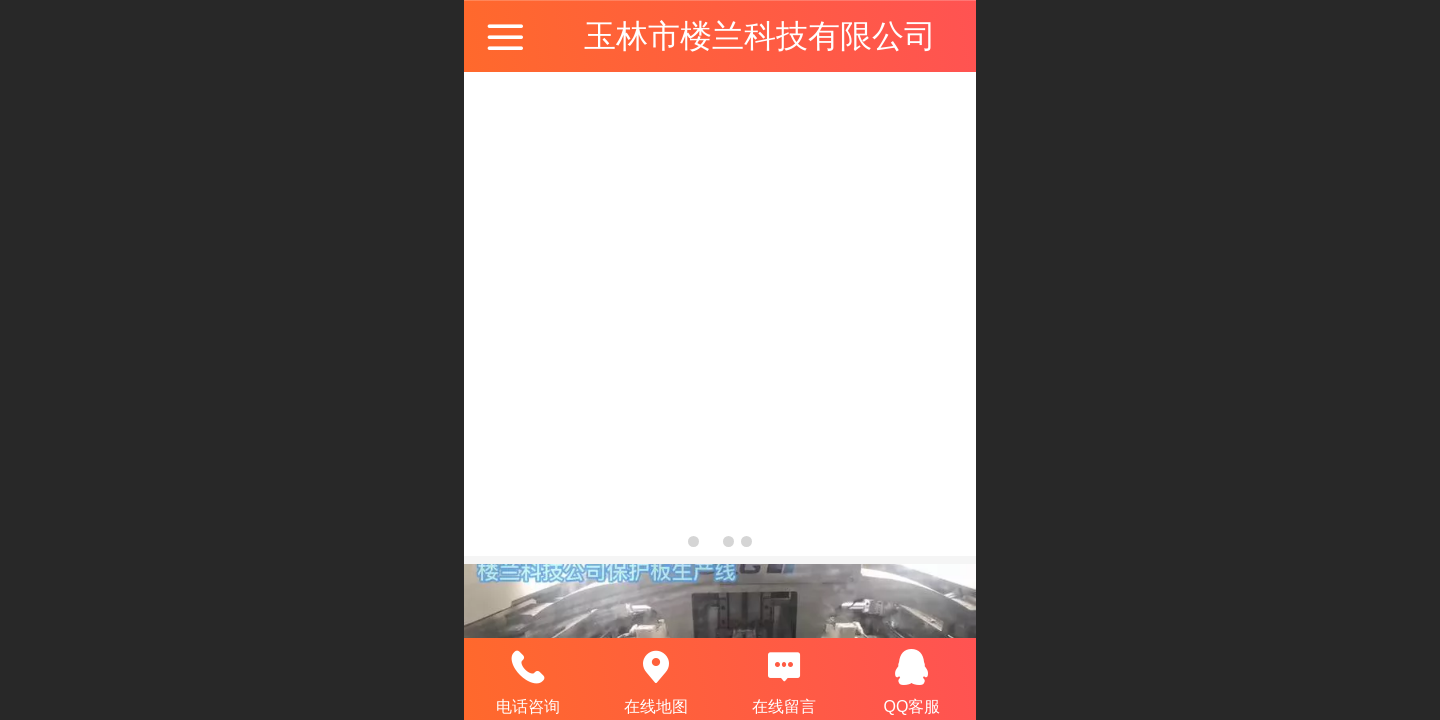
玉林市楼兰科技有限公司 (760, 36)
